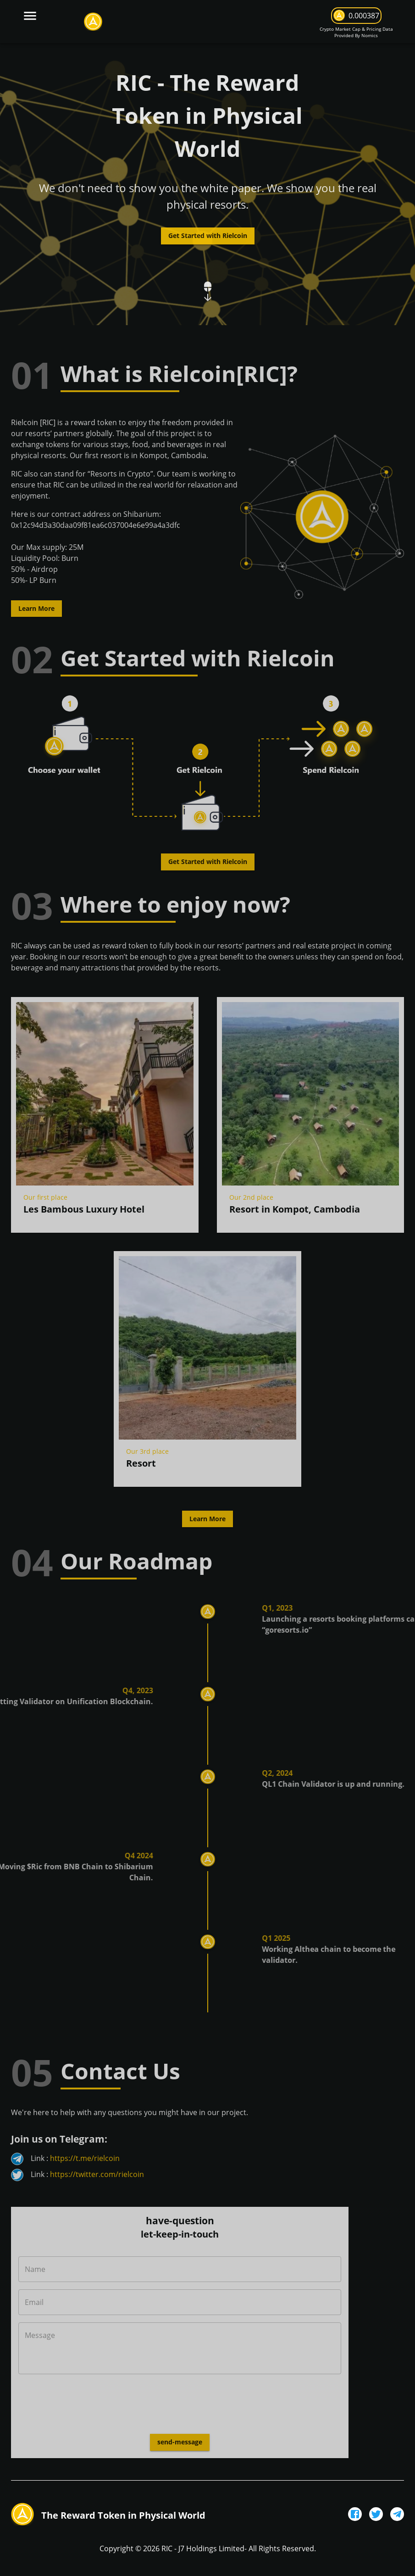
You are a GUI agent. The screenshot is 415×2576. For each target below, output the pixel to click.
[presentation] (88, 2401)
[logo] (93, 21)
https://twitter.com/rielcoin (97, 2174)
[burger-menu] (30, 14)
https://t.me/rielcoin (85, 2158)
